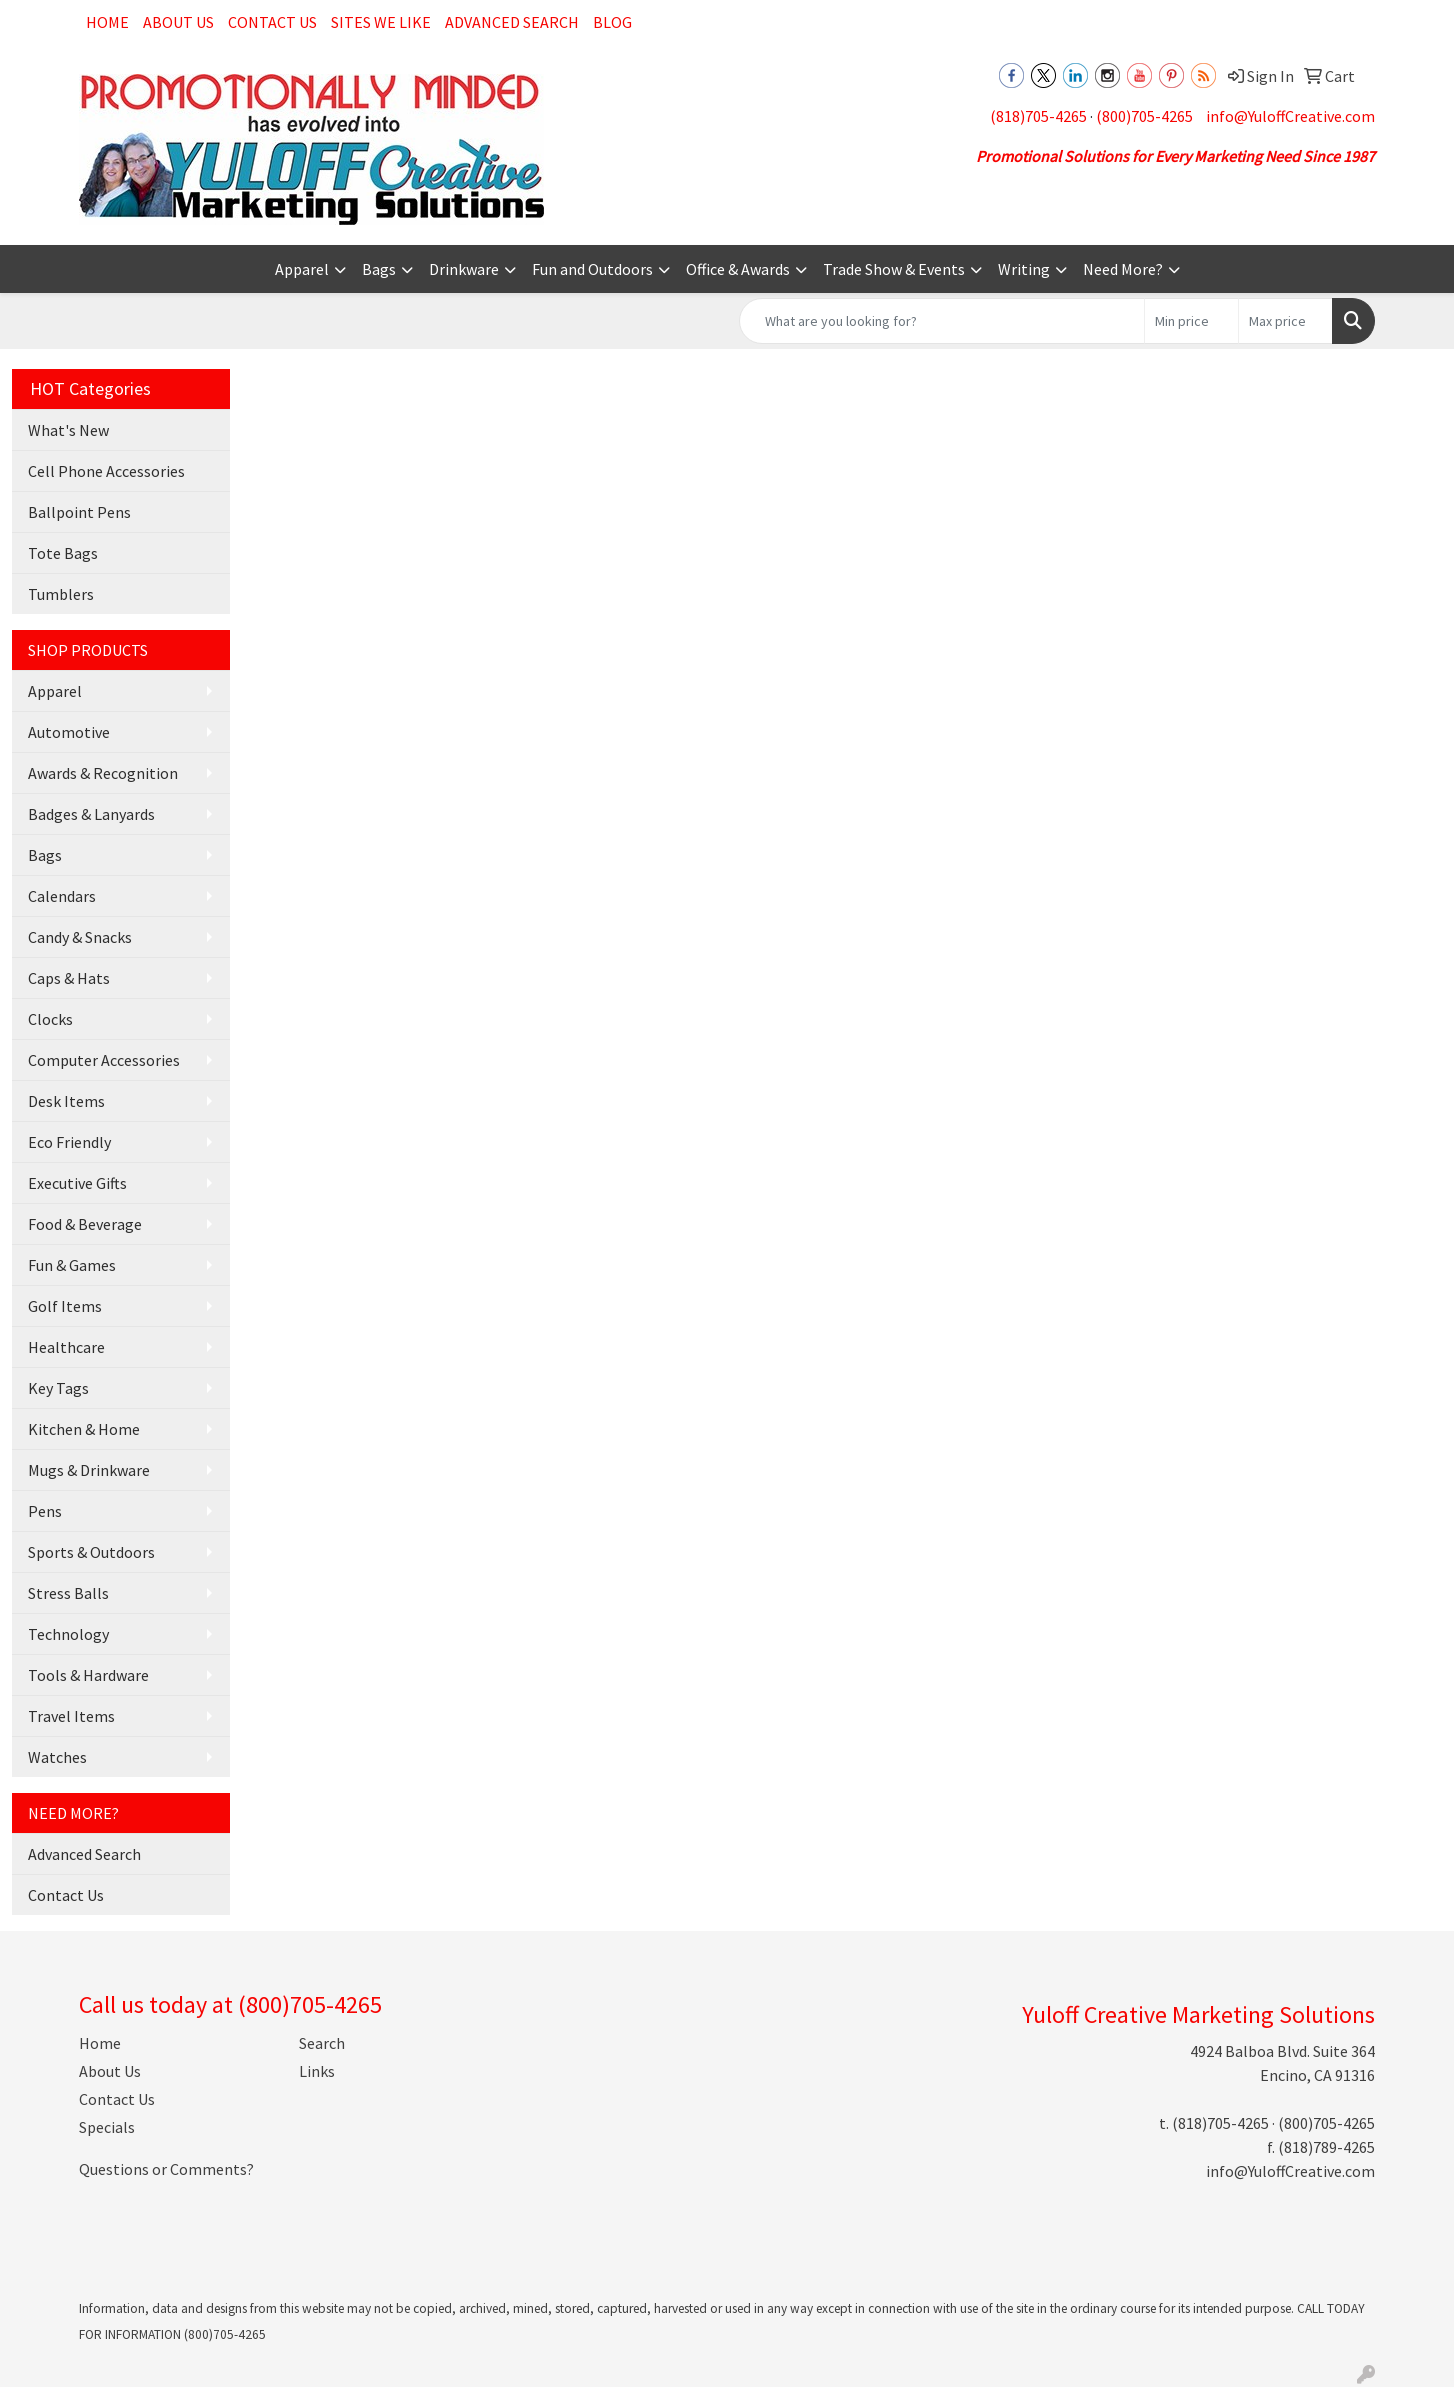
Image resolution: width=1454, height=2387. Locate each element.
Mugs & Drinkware (89, 1470)
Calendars (62, 896)
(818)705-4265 (1038, 116)
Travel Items (71, 1716)
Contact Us (272, 22)
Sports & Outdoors (91, 1552)
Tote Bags (63, 553)
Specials (107, 2127)
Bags (379, 269)
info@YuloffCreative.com (1290, 116)
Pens (45, 1511)
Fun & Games (72, 1265)
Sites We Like (381, 22)
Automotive (69, 732)
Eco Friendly (69, 1142)
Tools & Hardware (88, 1675)
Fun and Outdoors (592, 269)
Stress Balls (68, 1593)
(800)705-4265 (1144, 116)
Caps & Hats (69, 978)
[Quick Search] (942, 321)
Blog (612, 22)
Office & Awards (738, 269)
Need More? (1123, 269)
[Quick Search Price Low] (1191, 321)
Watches (57, 1757)
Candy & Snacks (80, 937)
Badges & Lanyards (91, 814)
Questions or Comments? (166, 2169)
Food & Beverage (85, 1224)
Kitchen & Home (84, 1429)
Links (317, 2071)
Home (107, 22)
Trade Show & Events (894, 269)
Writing (1024, 269)
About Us (178, 22)
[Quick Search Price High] (1285, 321)
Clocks (50, 1019)
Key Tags (58, 1388)
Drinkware (464, 269)
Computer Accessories (104, 1060)
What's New (68, 430)
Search (322, 2043)
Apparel (302, 269)
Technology (68, 1634)
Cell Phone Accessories (106, 471)
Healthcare (66, 1347)
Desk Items (66, 1101)
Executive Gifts (77, 1183)
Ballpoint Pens (79, 512)
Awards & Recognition (103, 773)
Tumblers (61, 594)
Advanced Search (512, 22)
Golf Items (65, 1306)
